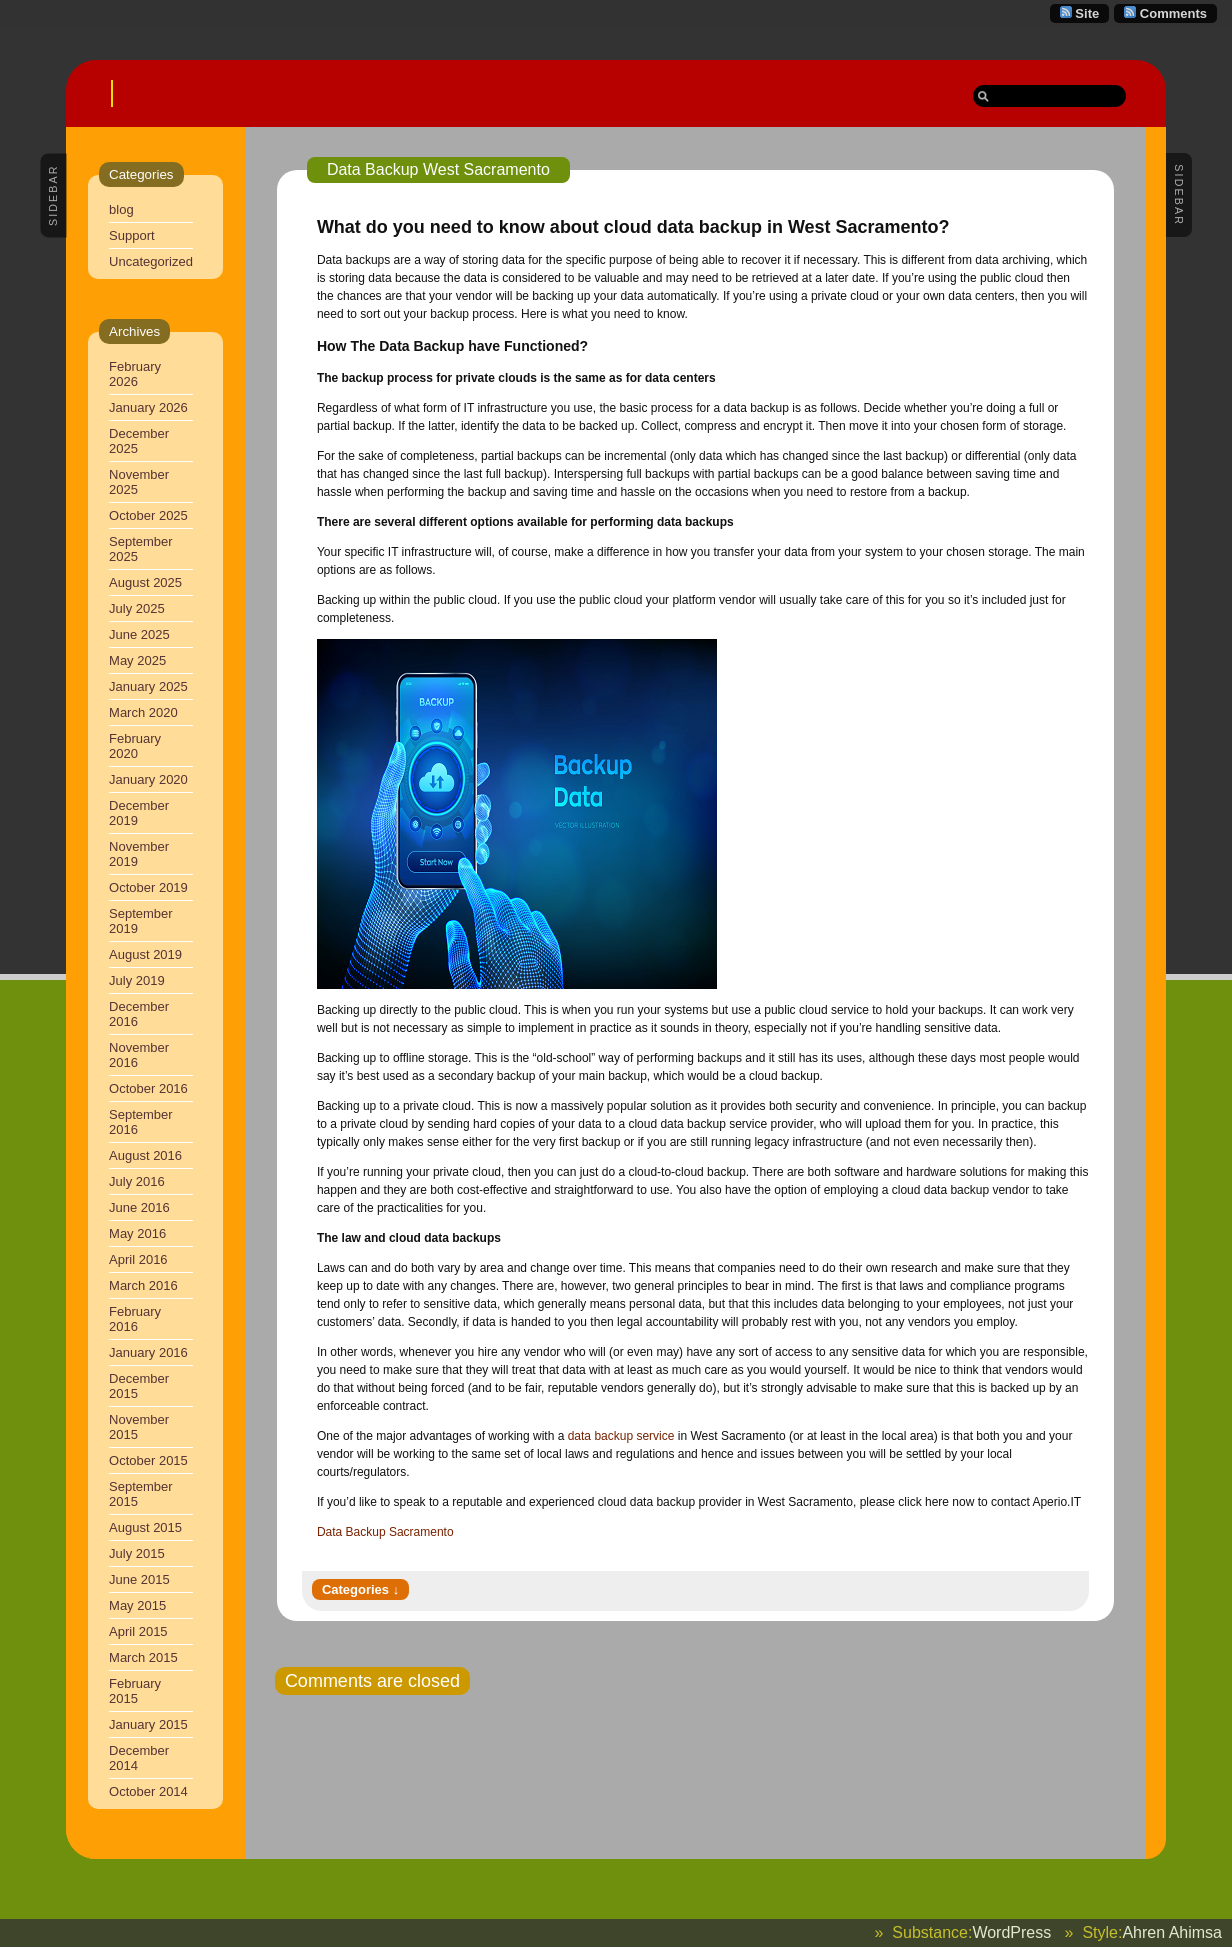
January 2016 (148, 1352)
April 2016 (138, 1259)
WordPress (1011, 1932)
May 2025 (137, 660)
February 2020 (135, 746)
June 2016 (139, 1207)
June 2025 (139, 634)
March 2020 (143, 712)
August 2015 (145, 1527)
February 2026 (135, 374)
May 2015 (137, 1605)
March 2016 (143, 1285)
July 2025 (137, 608)
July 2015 (137, 1553)
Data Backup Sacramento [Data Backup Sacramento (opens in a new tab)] (385, 1532)
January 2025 (148, 686)
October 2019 (148, 887)
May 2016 (137, 1233)
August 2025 (145, 582)
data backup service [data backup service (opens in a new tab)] (621, 1436)
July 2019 (137, 980)
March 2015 (143, 1657)
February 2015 (135, 1691)
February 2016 (135, 1319)
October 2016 (148, 1088)
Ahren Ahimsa (1172, 1932)
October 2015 (148, 1460)
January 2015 (148, 1724)
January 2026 (148, 407)
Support (132, 235)
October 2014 (148, 1791)
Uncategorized (151, 261)
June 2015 (139, 1579)
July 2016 (137, 1181)
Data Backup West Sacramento (438, 169)
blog (121, 209)
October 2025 (148, 515)
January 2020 (148, 779)
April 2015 (138, 1631)
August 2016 (145, 1155)
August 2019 (145, 954)
